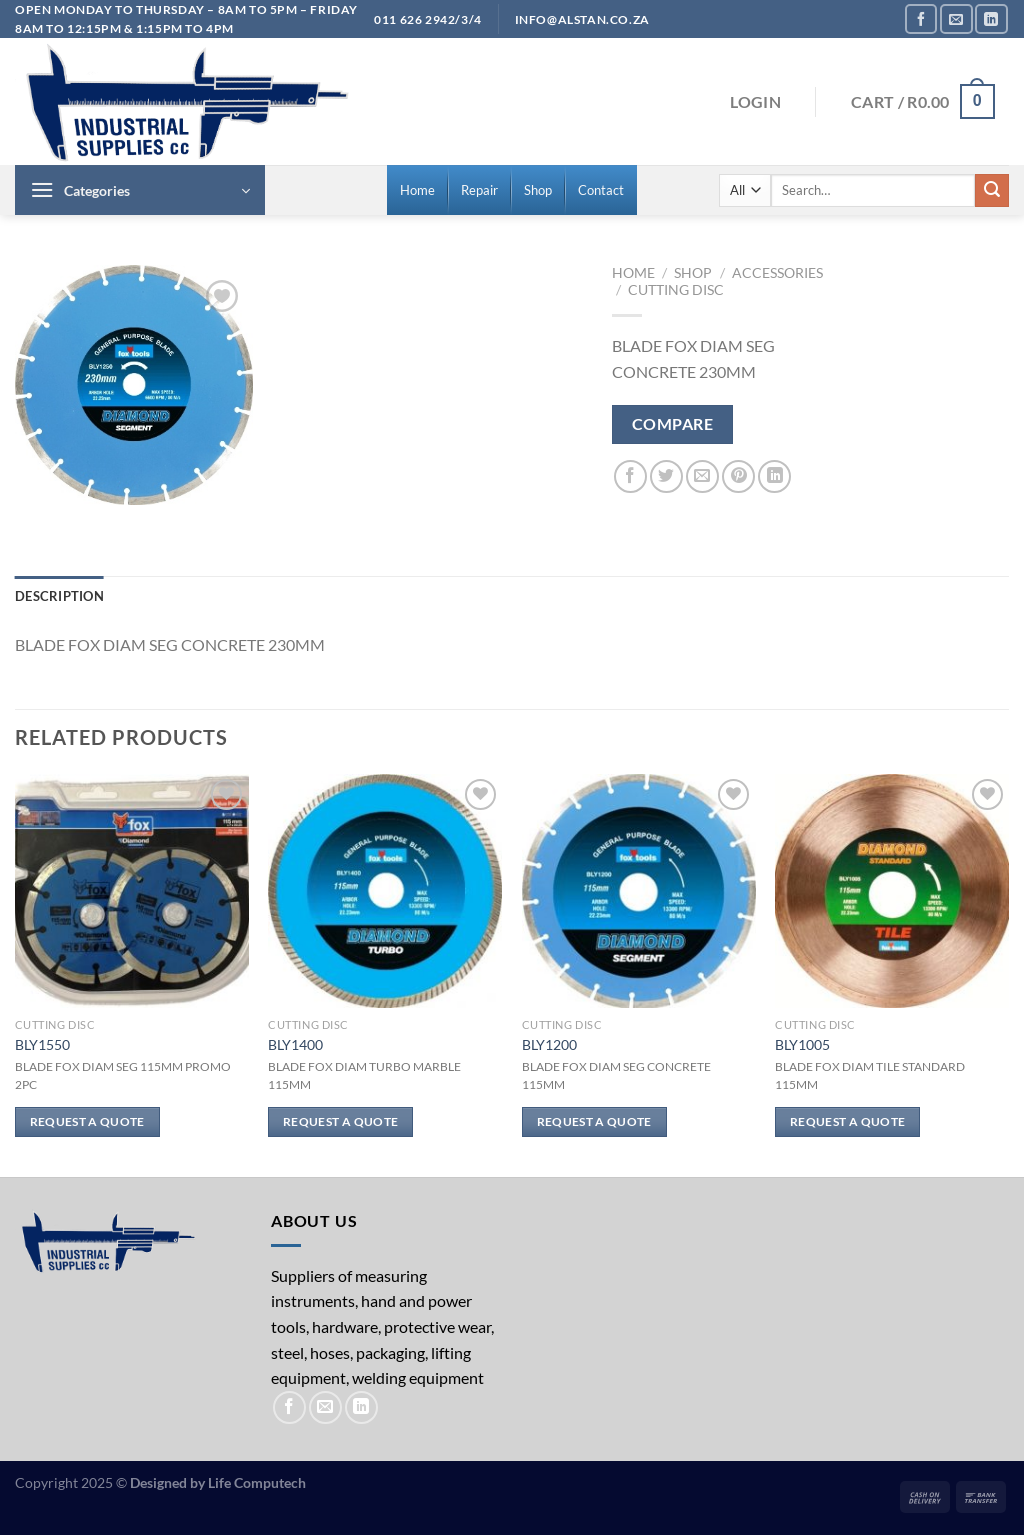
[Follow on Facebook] (921, 18)
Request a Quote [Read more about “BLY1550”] (87, 1121)
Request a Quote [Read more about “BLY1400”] (340, 1121)
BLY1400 (295, 1044)
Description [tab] (59, 596)
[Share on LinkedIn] (774, 476)
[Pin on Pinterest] (738, 476)
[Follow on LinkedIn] (991, 18)
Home (633, 273)
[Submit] (992, 191)
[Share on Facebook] (630, 476)
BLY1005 (802, 1044)
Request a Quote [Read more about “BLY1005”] (847, 1121)
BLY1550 (42, 1044)
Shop (693, 273)
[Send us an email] (956, 18)
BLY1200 (549, 1044)
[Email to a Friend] (702, 476)
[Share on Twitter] (666, 476)
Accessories (777, 273)
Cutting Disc (676, 290)
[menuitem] (417, 190)
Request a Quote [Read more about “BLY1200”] (594, 1121)
